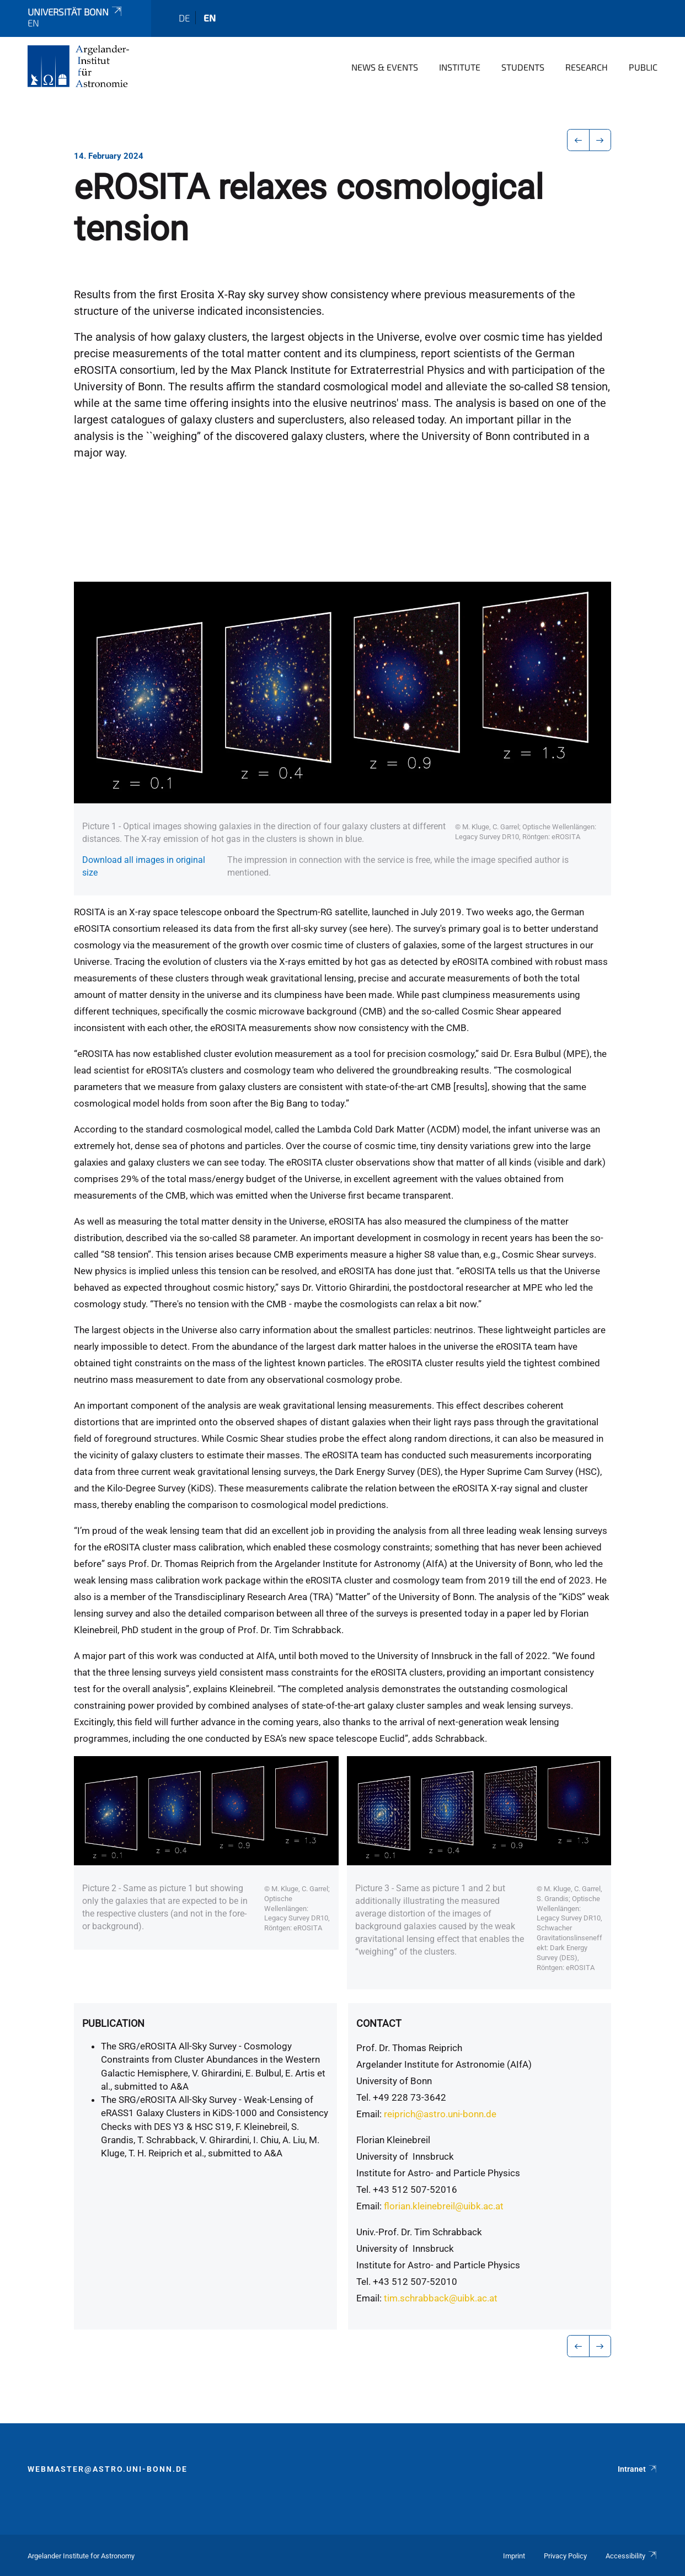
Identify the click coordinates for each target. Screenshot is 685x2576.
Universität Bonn (76, 11)
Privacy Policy (565, 2556)
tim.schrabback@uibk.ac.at (440, 2298)
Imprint (514, 2556)
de (184, 17)
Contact (379, 2023)
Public (643, 67)
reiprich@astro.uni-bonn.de (440, 2113)
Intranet (637, 2469)
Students (522, 67)
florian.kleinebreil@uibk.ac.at (444, 2206)
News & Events (384, 67)
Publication (113, 2023)
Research (586, 67)
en (210, 17)
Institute (459, 67)
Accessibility (631, 2556)
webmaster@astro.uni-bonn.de (108, 2469)
